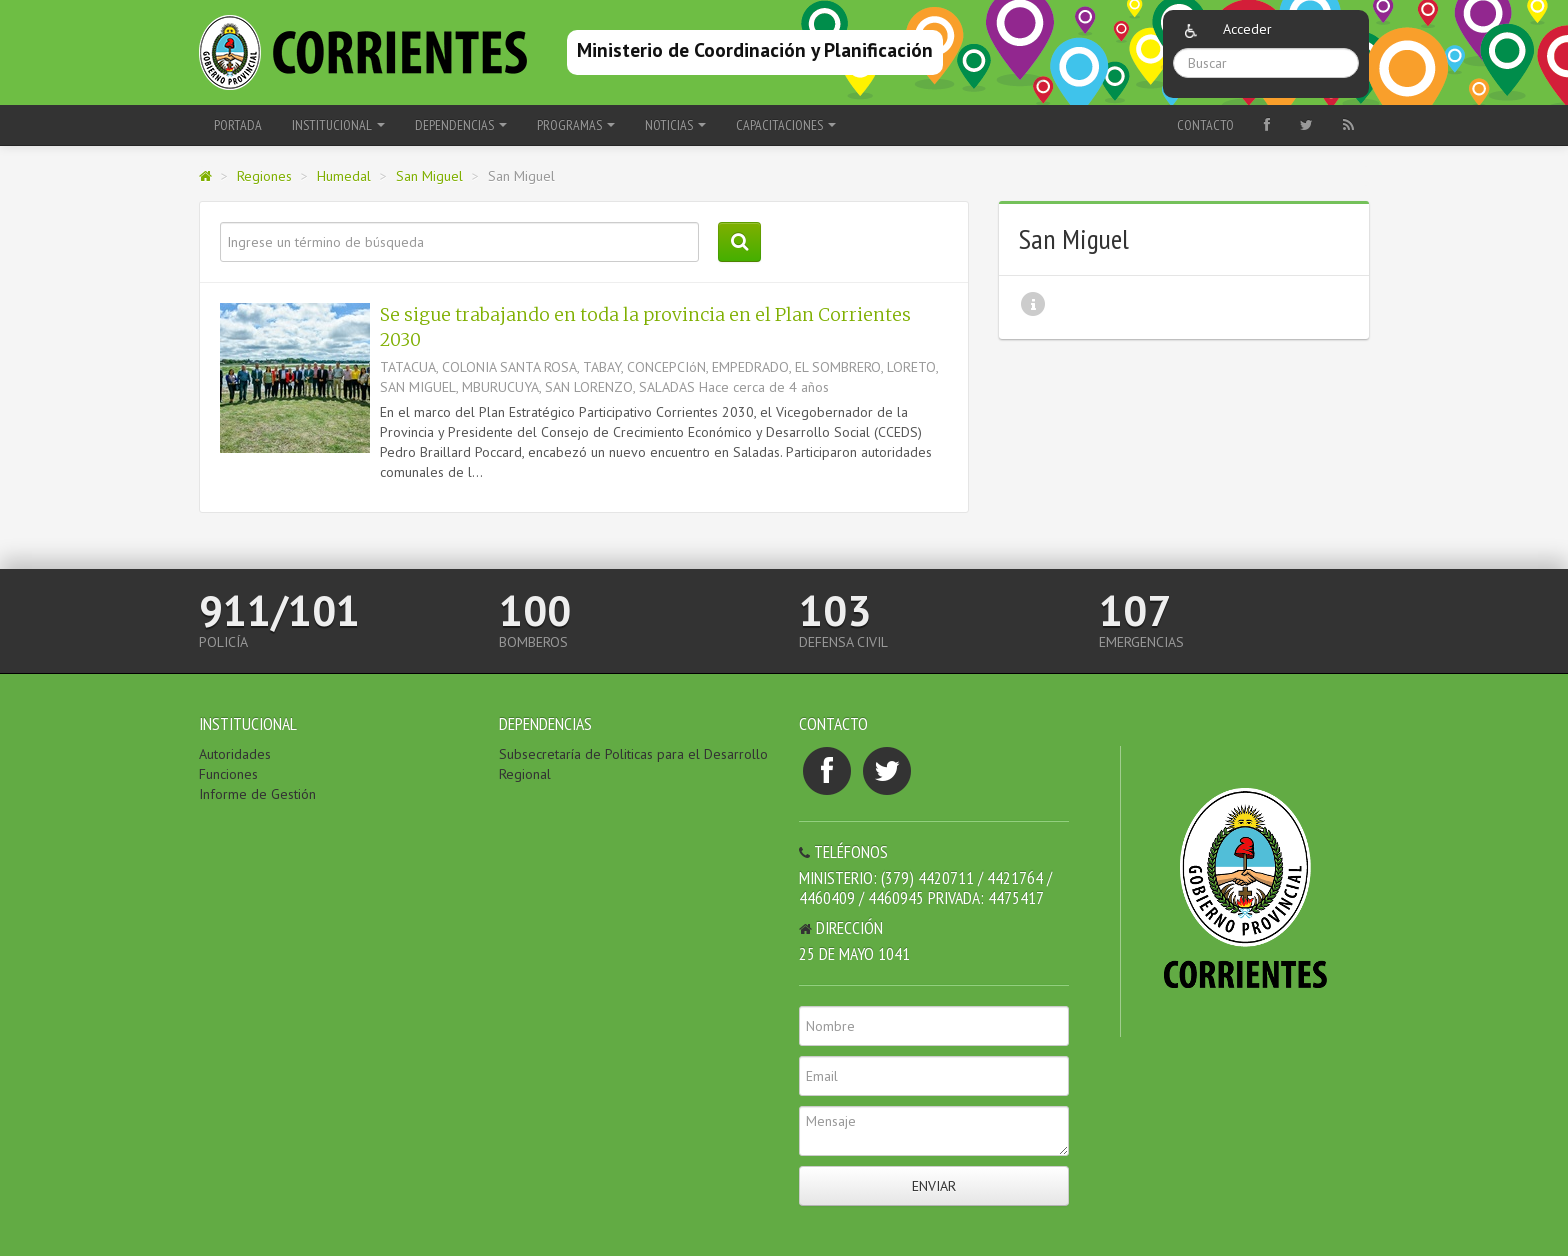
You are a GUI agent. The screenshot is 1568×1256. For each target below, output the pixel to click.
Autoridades (235, 754)
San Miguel (429, 176)
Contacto (1205, 125)
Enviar (934, 1186)
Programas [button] (576, 125)
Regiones (264, 176)
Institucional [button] (338, 125)
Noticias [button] (675, 125)
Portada (238, 125)
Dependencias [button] (461, 125)
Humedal (344, 176)
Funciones (228, 774)
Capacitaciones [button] (786, 125)
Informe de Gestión (257, 794)
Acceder (1247, 29)
